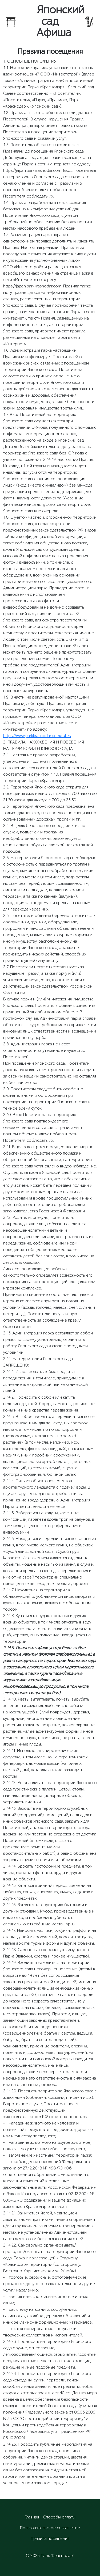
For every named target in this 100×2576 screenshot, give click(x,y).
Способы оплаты (59, 2517)
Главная (32, 2517)
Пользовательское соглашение (50, 2527)
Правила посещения (50, 2538)
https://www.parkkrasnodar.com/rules (37, 735)
